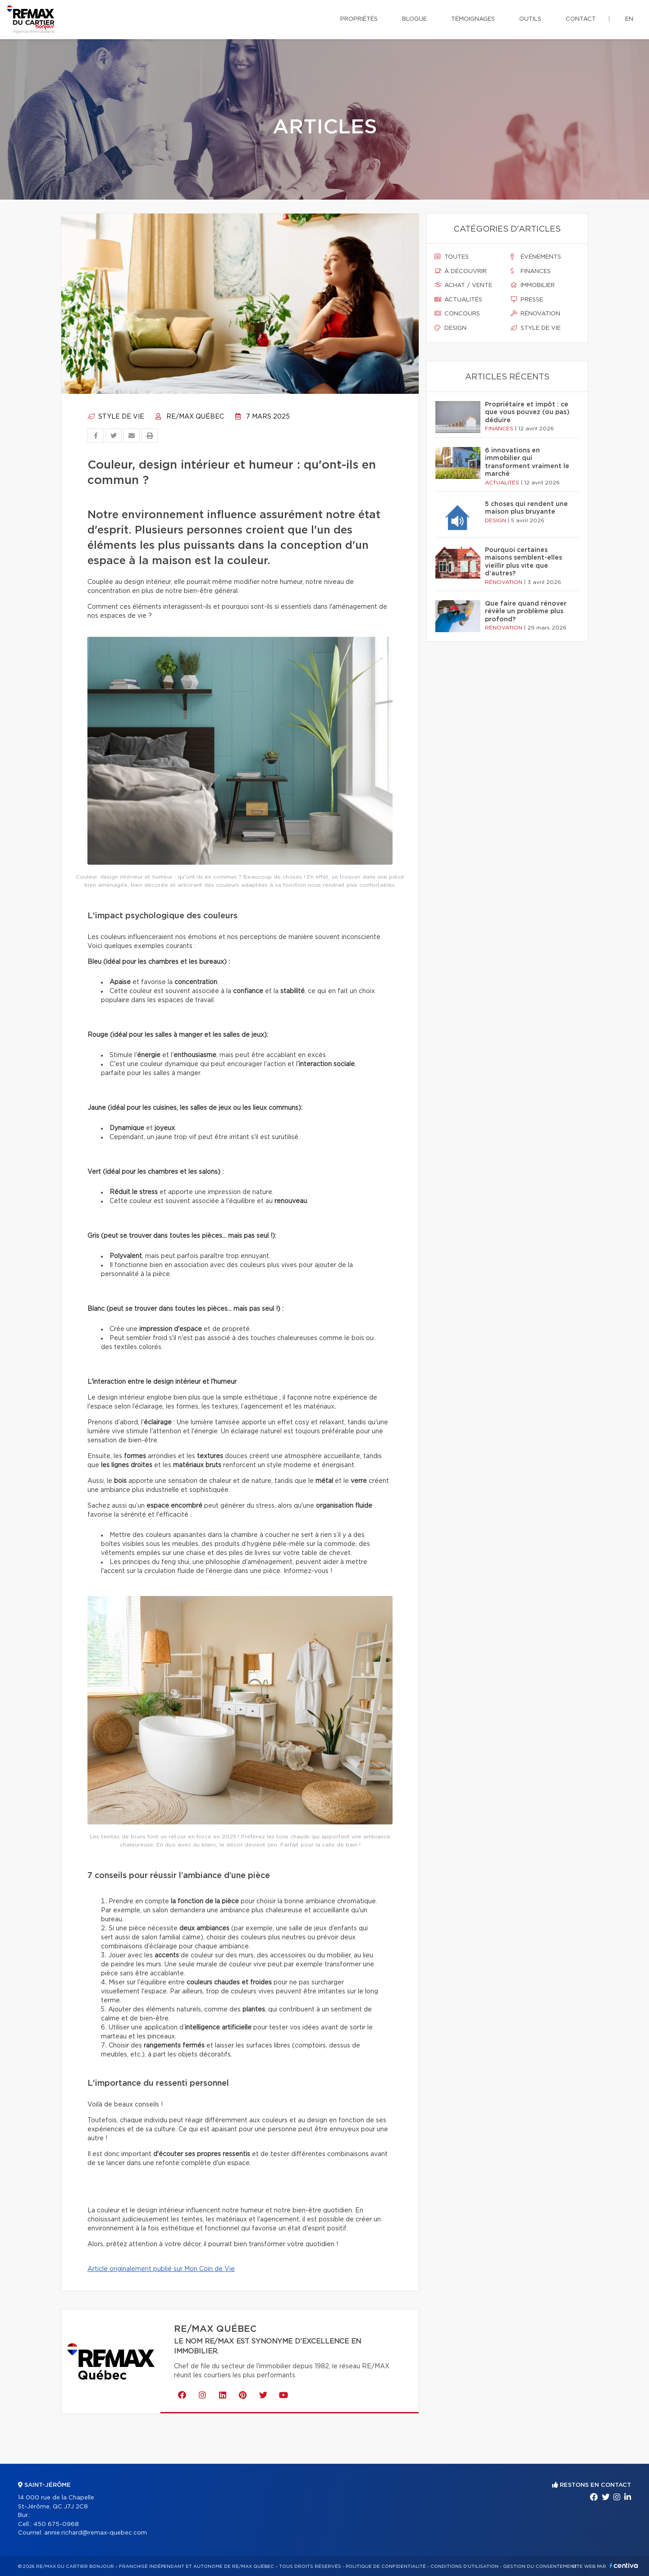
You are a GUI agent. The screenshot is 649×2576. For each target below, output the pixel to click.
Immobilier (533, 285)
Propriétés (359, 19)
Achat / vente (463, 285)
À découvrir (460, 271)
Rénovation (535, 313)
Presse (527, 299)
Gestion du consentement (540, 2566)
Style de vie (115, 417)
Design (450, 328)
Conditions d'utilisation (464, 2566)
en (629, 19)
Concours (457, 313)
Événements (536, 257)
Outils (530, 19)
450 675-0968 (56, 2524)
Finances (531, 271)
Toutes (451, 257)
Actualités (458, 299)
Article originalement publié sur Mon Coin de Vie (161, 2269)
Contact (581, 19)
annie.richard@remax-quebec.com (95, 2533)
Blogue (414, 19)
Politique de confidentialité (386, 2566)
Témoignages (473, 19)
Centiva (623, 2565)
